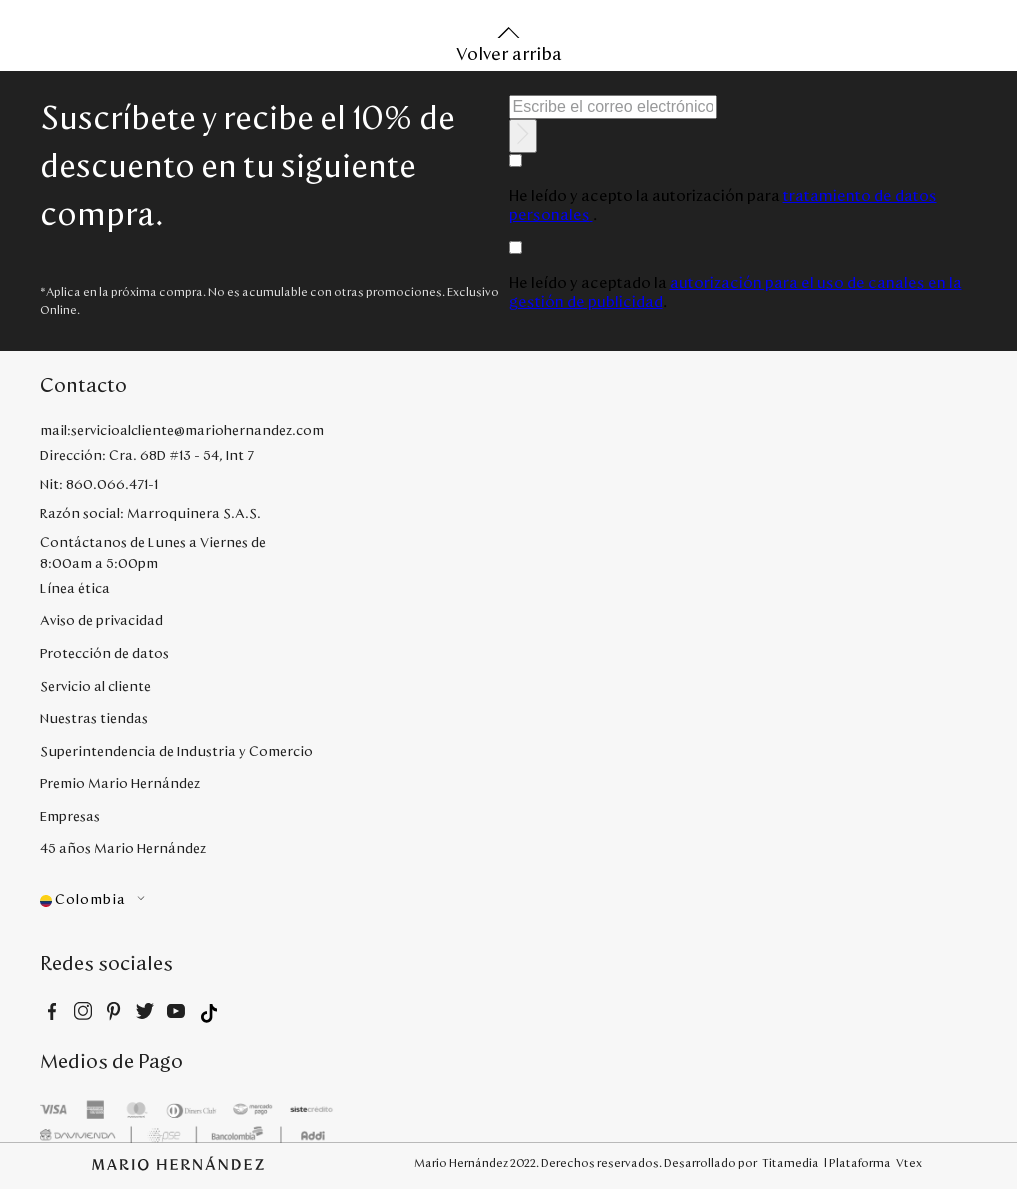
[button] (194, 900)
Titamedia (790, 1163)
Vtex (909, 1163)
